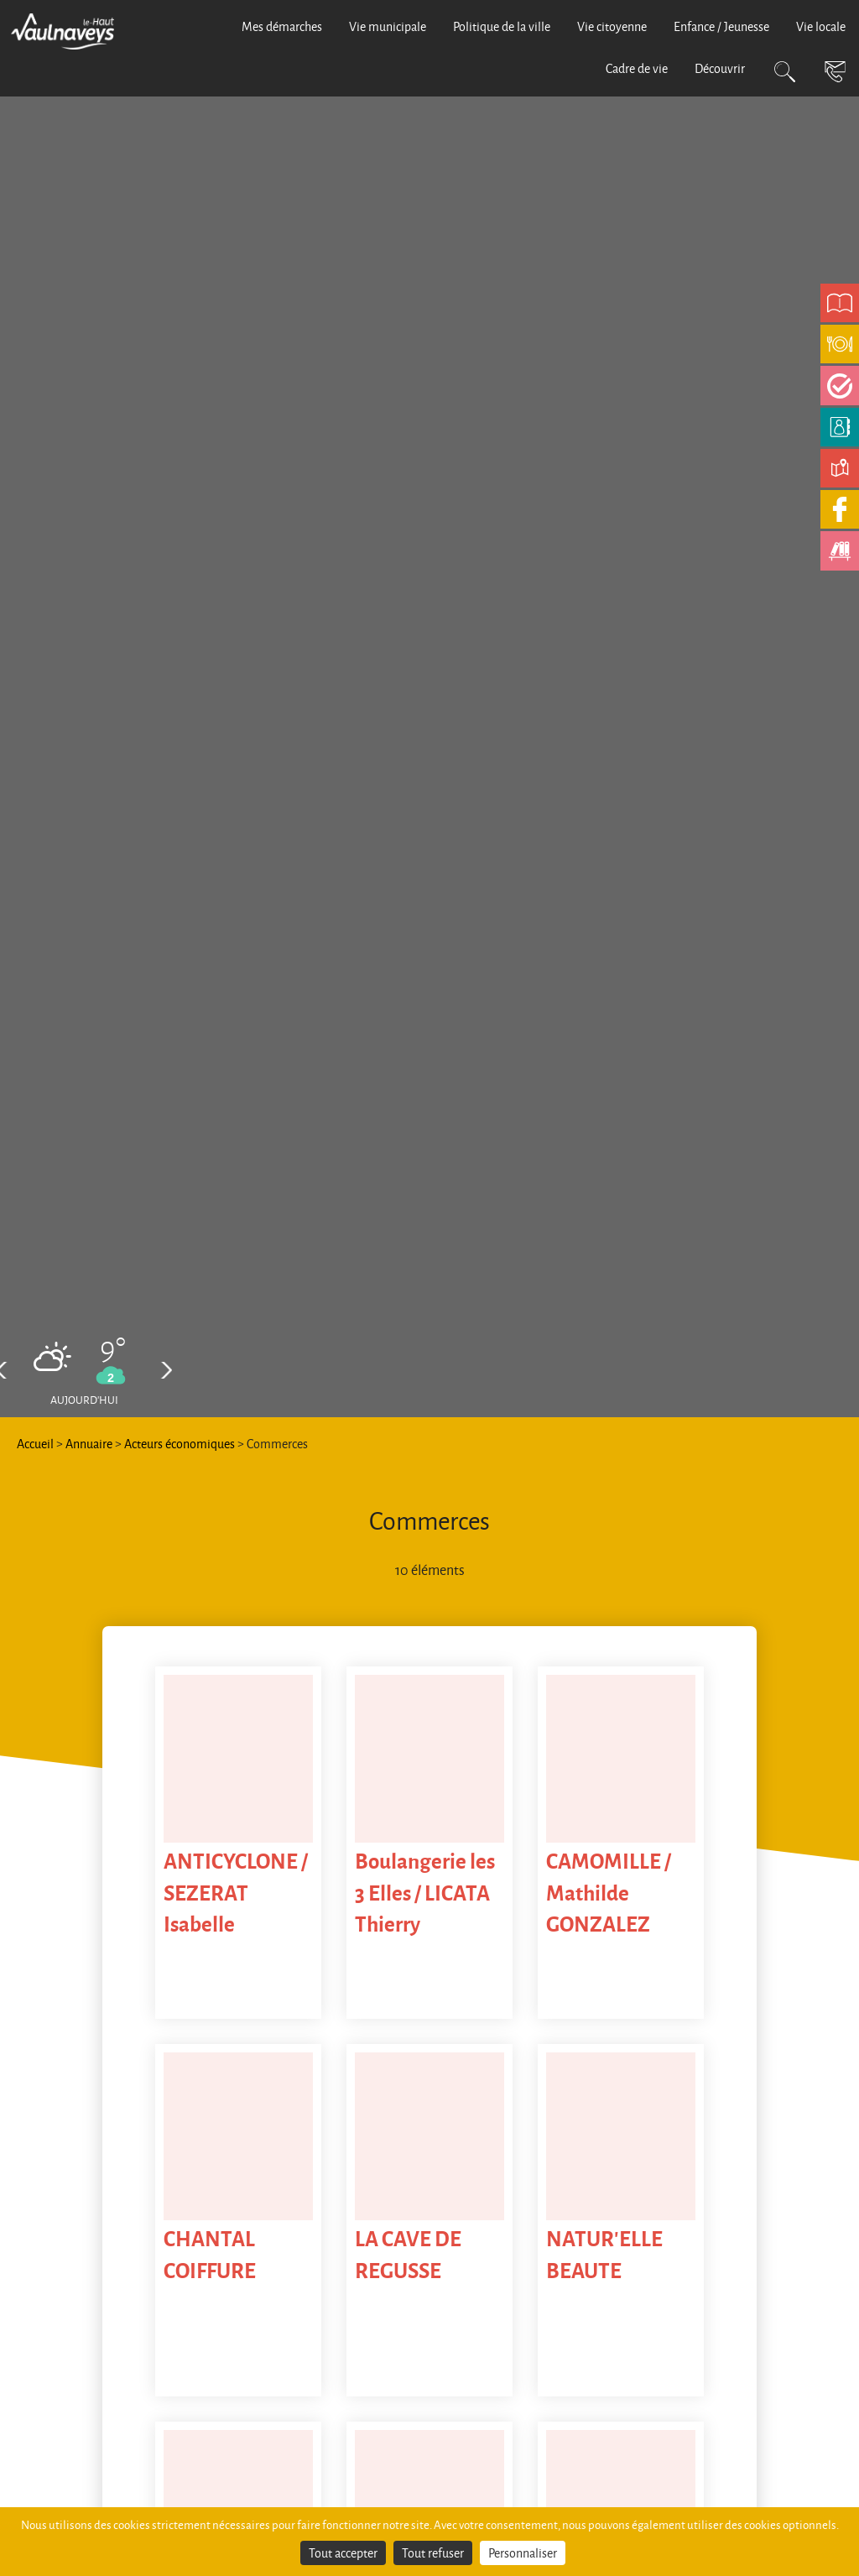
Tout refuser (433, 2553)
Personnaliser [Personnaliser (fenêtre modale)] (522, 2553)
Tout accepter (343, 2553)
